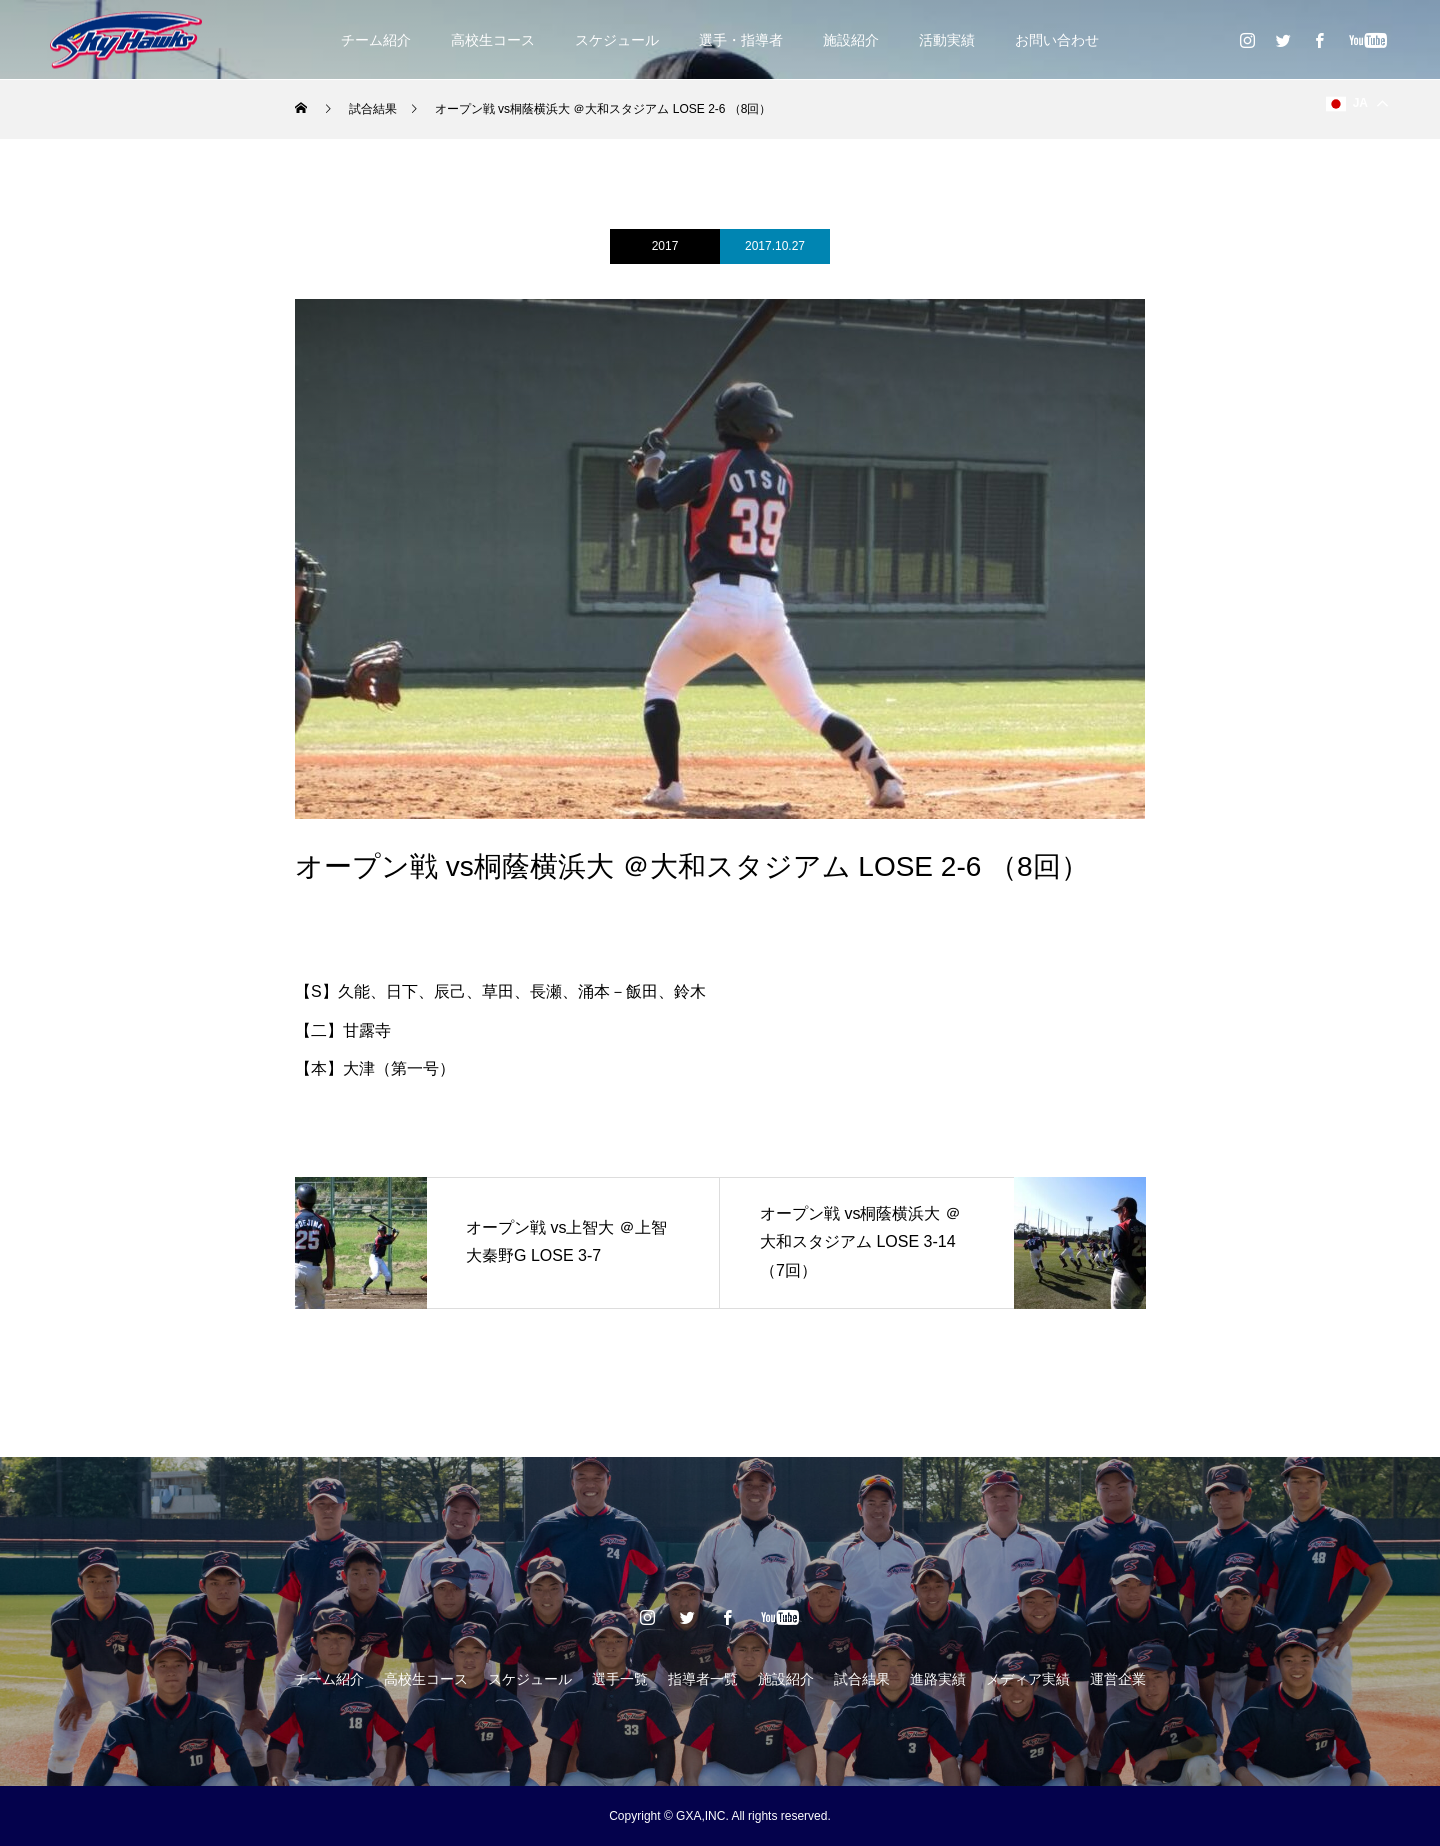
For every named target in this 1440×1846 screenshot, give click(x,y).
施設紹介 (851, 40)
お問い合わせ (1057, 40)
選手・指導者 (741, 40)
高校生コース (493, 40)
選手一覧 (620, 1679)
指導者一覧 (703, 1679)
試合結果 (862, 1679)
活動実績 (947, 40)
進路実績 (938, 1679)
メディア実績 (1028, 1679)
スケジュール (617, 40)
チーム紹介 (376, 40)
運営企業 (1118, 1679)
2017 (665, 246)
